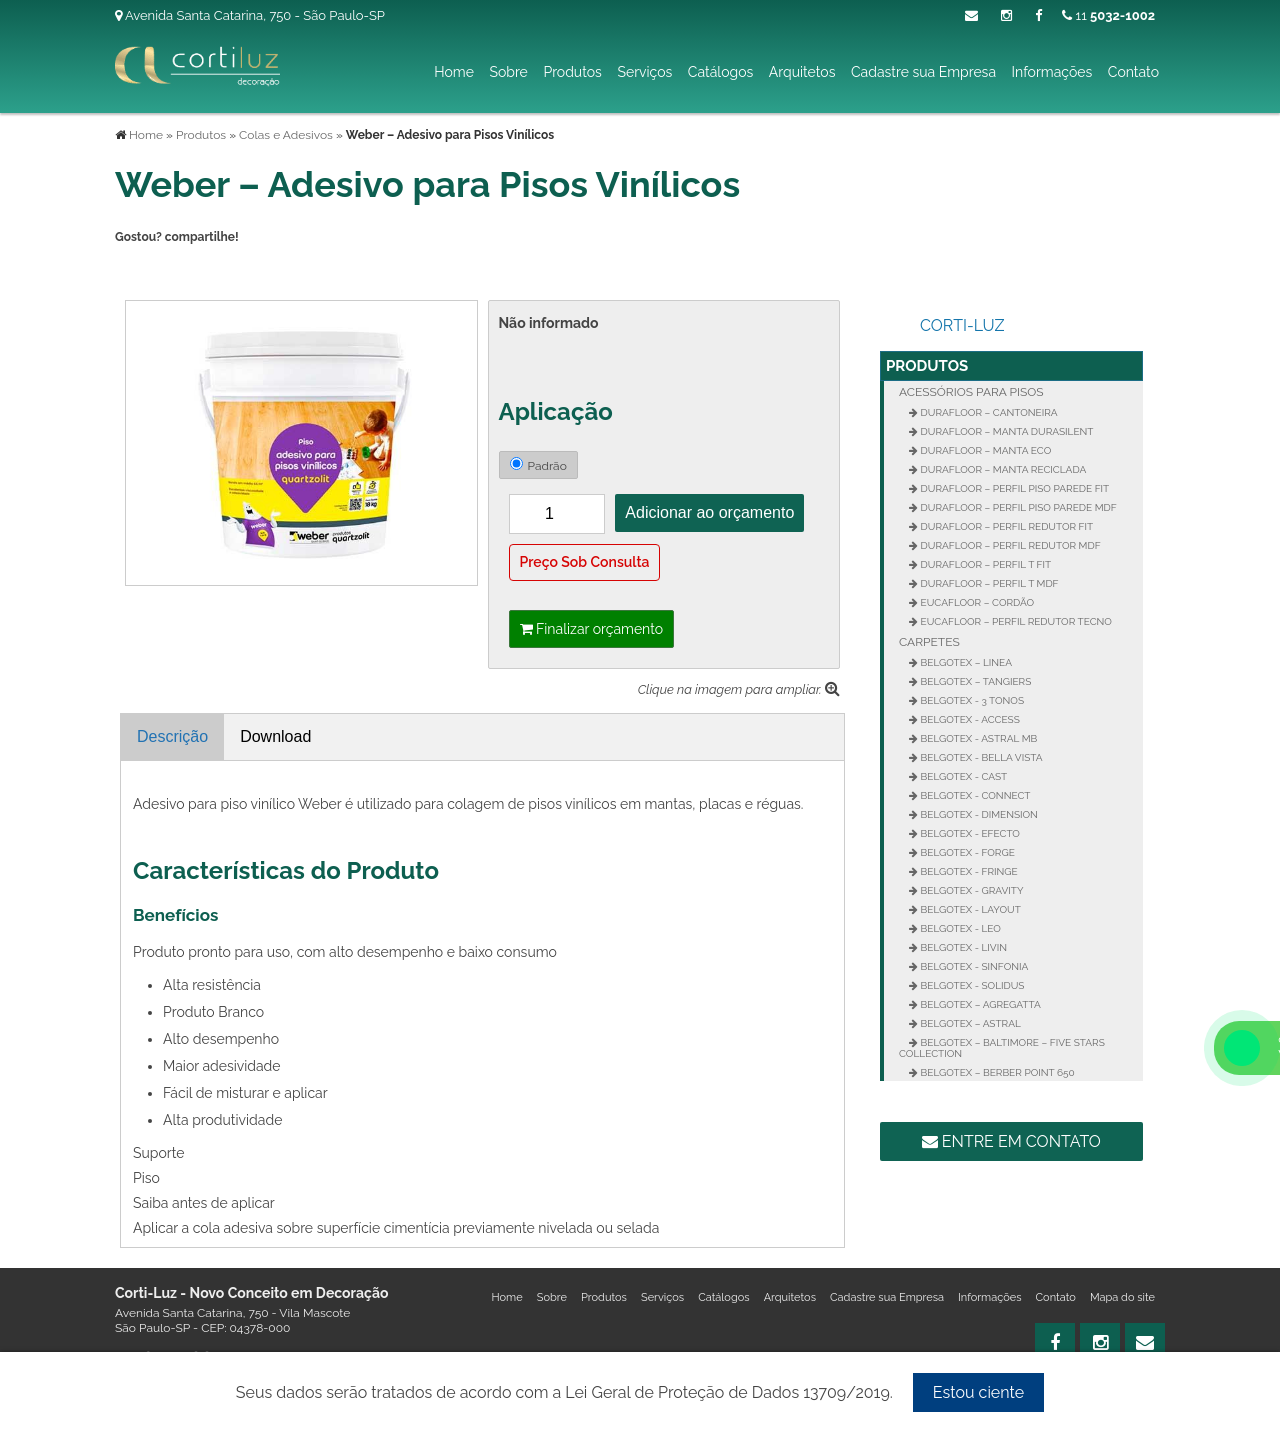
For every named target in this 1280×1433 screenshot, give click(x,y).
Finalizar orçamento (592, 629)
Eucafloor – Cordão (976, 602)
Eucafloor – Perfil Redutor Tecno (1015, 621)
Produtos (572, 72)
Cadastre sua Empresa (923, 72)
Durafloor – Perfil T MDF (988, 583)
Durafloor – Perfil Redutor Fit (1005, 526)
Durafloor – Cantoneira (988, 412)
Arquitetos (802, 72)
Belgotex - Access (969, 719)
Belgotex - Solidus (971, 985)
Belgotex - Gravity (971, 890)
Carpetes (929, 642)
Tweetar (142, 271)
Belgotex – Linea (965, 662)
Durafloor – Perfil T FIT (984, 564)
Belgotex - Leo (959, 928)
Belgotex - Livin (962, 947)
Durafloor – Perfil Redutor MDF (1009, 545)
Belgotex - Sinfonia (973, 966)
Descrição (172, 736)
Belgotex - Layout (969, 909)
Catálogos (720, 72)
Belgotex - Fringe (968, 871)
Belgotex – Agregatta (979, 1004)
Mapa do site (1122, 1297)
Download (275, 736)
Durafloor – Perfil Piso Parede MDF (1017, 507)
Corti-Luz (962, 325)
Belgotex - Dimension (978, 814)
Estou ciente (978, 1392)
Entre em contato (1011, 1141)
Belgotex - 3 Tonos (971, 700)
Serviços (644, 72)
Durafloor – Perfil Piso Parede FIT (1013, 488)
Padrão (538, 465)
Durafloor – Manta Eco (984, 450)
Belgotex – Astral (969, 1023)
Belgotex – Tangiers (974, 681)
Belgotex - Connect (974, 795)
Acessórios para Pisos (971, 392)
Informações (1052, 72)
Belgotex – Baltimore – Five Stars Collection (1002, 1048)
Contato (1133, 72)
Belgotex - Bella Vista (980, 757)
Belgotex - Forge (966, 852)
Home (454, 72)
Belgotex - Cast (962, 776)
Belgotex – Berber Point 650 (996, 1072)
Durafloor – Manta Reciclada (1002, 469)
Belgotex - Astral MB (977, 738)
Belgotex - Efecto (969, 833)
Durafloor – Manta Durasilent (1005, 431)
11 (1108, 15)
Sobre (508, 72)
